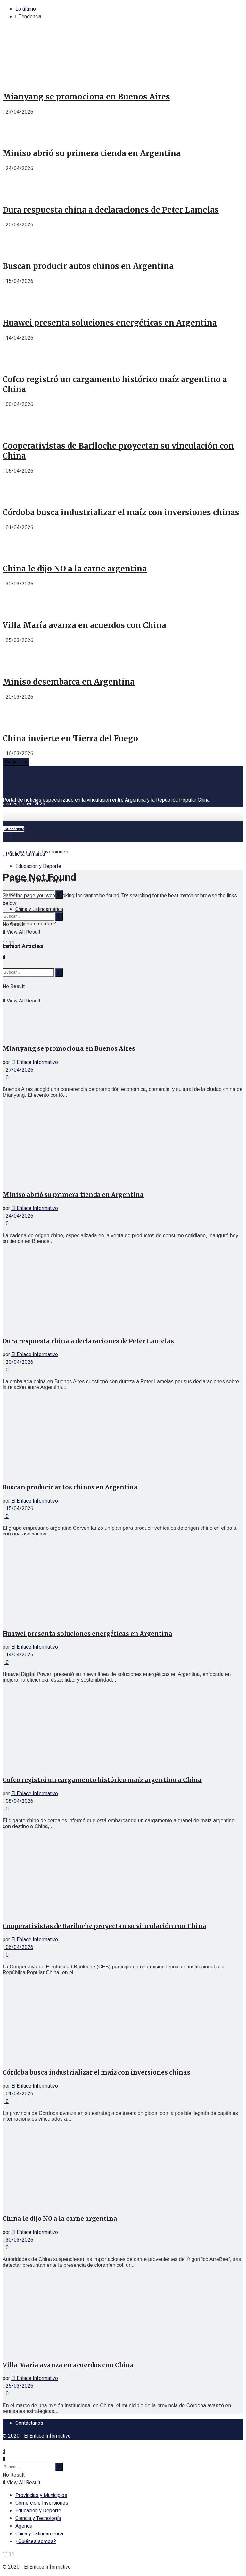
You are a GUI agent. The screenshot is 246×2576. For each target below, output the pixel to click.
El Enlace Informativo (34, 1062)
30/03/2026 (18, 2240)
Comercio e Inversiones (41, 852)
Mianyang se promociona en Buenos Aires (86, 97)
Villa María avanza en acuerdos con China (84, 625)
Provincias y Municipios (41, 837)
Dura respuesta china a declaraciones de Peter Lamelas (111, 210)
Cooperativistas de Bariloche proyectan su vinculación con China (104, 1926)
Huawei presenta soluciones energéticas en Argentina (110, 323)
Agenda (23, 2526)
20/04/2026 (18, 1362)
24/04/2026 (18, 1216)
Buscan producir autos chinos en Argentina (88, 266)
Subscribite (13, 829)
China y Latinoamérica (39, 909)
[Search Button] (59, 916)
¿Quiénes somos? (35, 924)
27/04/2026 (18, 1070)
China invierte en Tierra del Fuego (70, 738)
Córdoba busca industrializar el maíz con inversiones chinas (121, 512)
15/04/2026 (18, 1508)
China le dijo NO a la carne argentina (75, 569)
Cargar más (16, 761)
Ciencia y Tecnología (38, 2518)
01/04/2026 (18, 2094)
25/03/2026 (18, 2386)
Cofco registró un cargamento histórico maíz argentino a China (102, 1780)
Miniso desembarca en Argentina (69, 682)
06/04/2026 (18, 1947)
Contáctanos (29, 2423)
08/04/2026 (18, 1801)
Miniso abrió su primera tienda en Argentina (92, 153)
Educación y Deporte (38, 866)
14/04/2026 (18, 1655)
